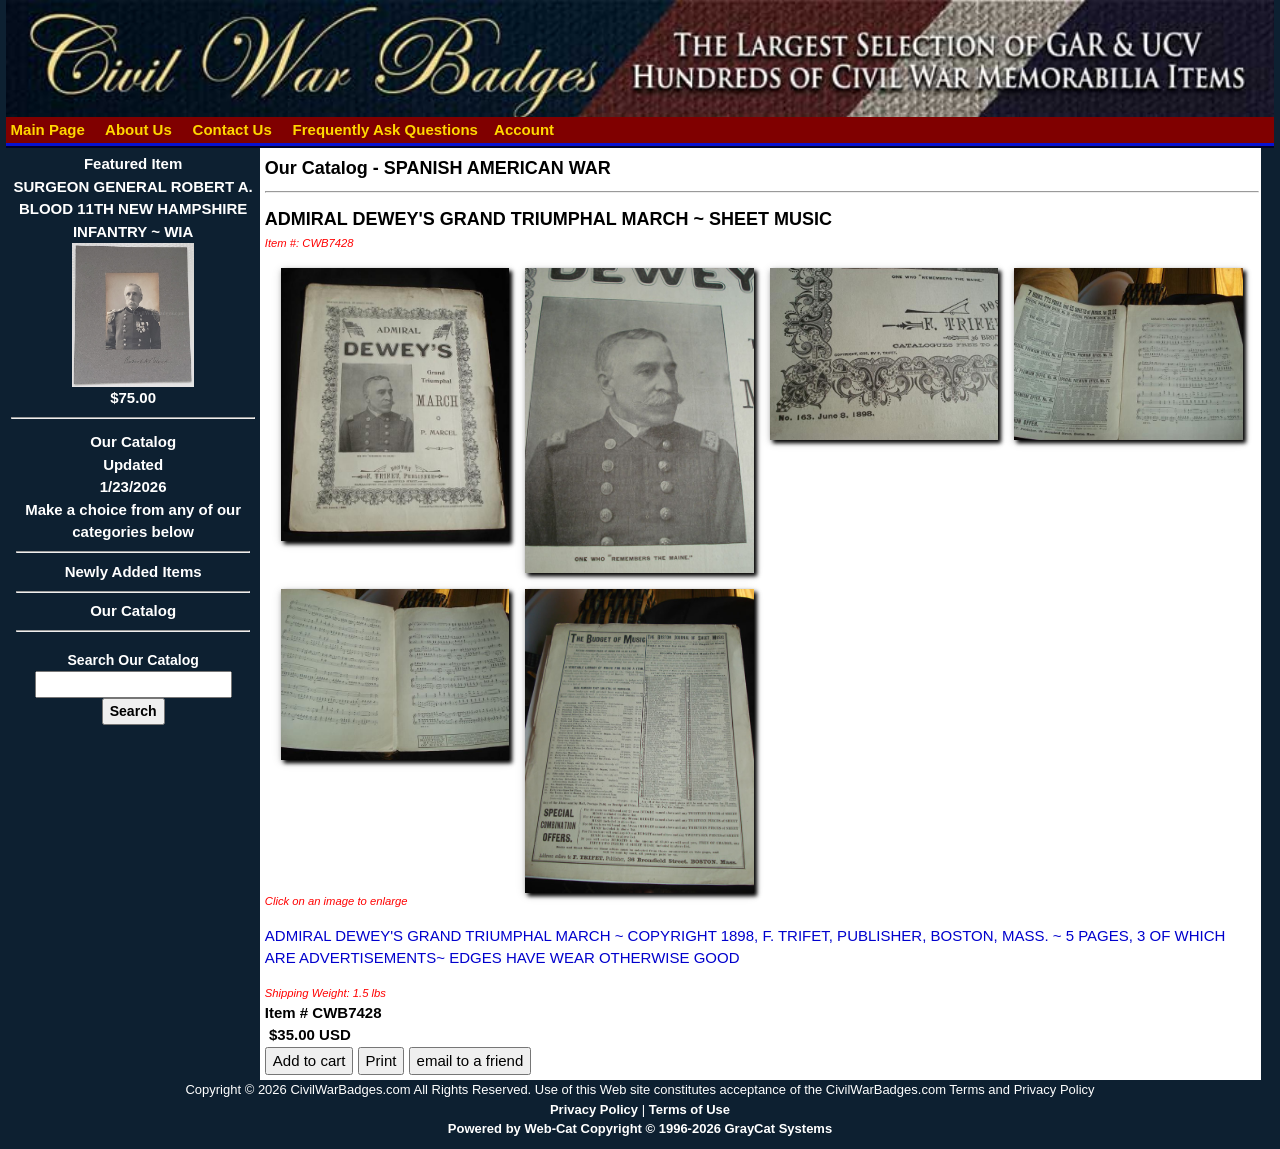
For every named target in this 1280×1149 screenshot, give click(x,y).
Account (524, 129)
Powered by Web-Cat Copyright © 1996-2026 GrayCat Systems (640, 1128)
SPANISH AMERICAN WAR (497, 168)
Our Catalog (133, 610)
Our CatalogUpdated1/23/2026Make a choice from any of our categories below (132, 493)
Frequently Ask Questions (385, 129)
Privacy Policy (594, 1109)
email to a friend (470, 1060)
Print (381, 1060)
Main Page (47, 129)
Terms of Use (689, 1109)
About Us (138, 129)
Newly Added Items (132, 578)
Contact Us (232, 129)
